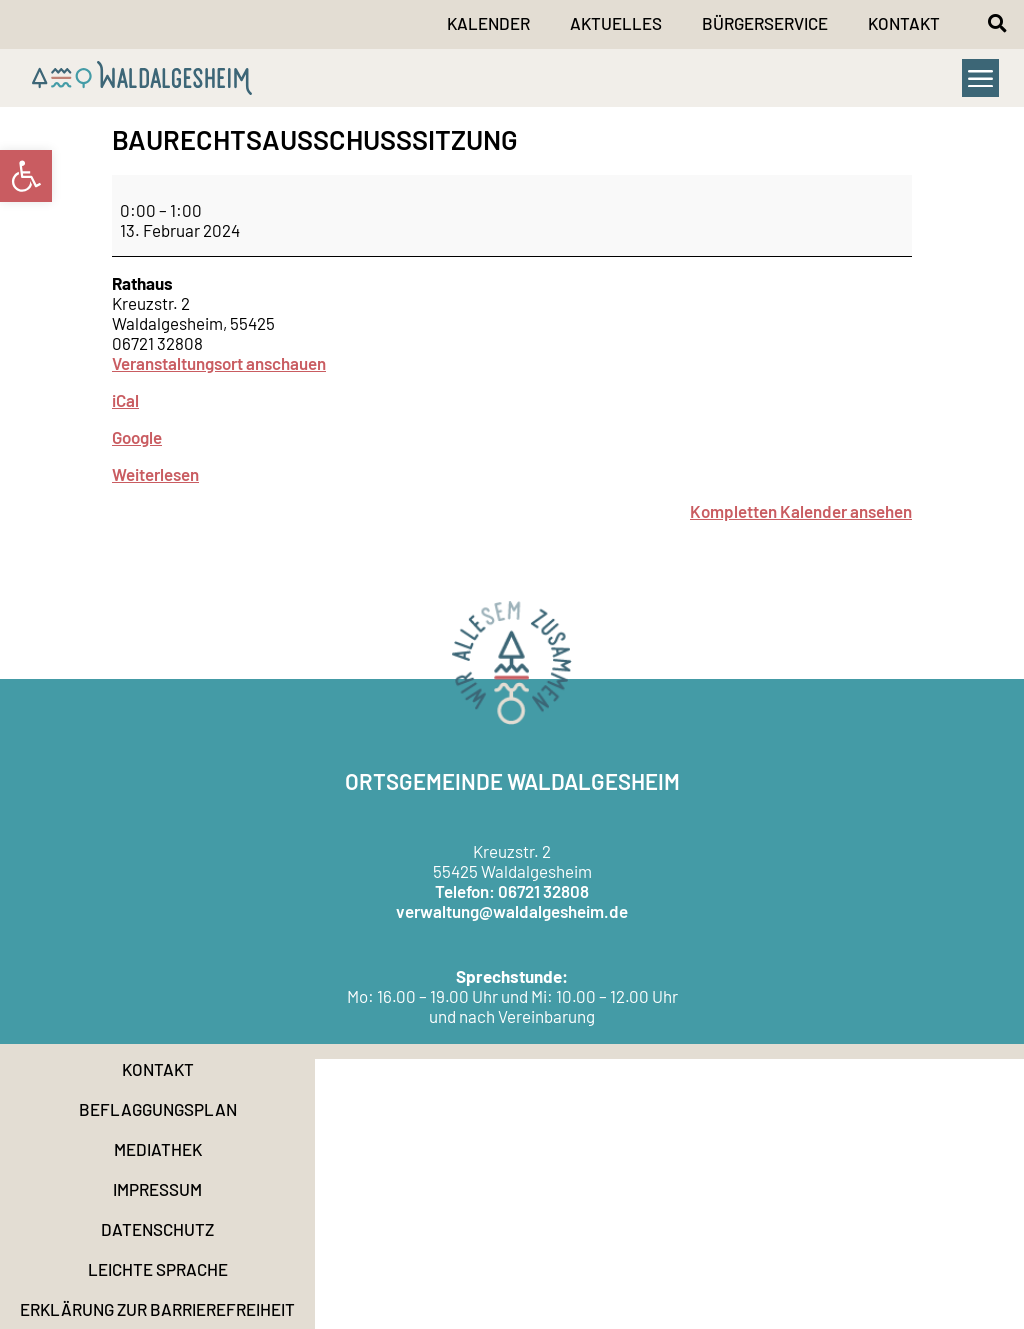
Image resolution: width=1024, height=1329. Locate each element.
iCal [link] (125, 400)
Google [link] (137, 437)
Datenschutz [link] (157, 1229)
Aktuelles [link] (616, 23)
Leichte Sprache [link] (158, 1269)
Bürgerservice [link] (765, 23)
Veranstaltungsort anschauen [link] (219, 363)
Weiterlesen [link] (155, 474)
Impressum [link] (157, 1189)
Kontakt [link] (904, 23)
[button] (997, 23)
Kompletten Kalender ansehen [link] (801, 511)
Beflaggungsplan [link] (158, 1109)
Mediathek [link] (158, 1149)
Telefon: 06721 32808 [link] (512, 891)
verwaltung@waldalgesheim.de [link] (512, 911)
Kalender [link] (488, 23)
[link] (26, 176)
